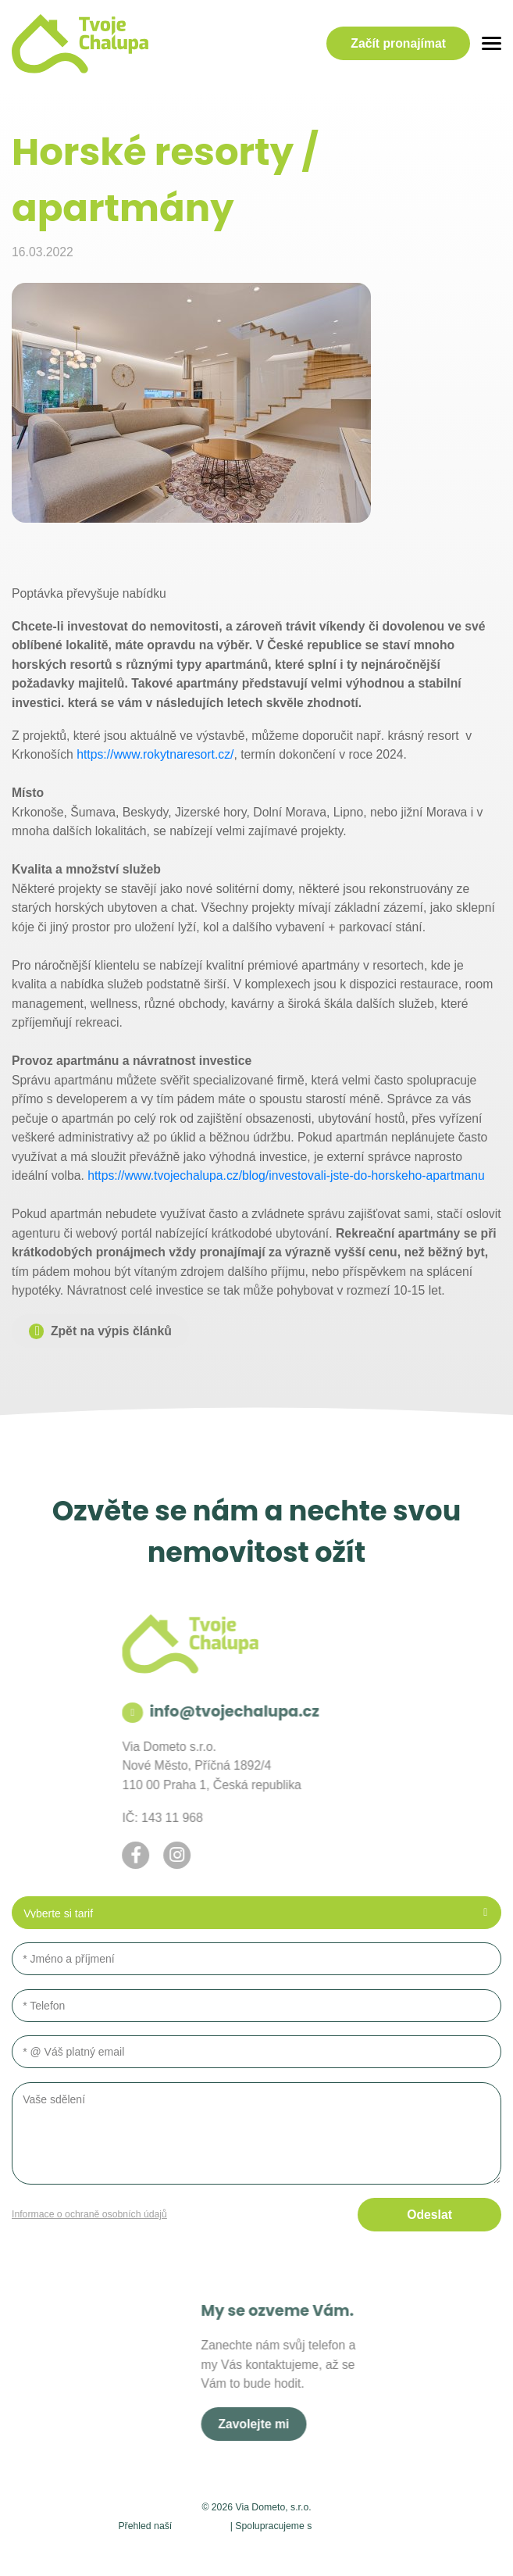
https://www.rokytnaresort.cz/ (155, 754)
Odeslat (429, 2214)
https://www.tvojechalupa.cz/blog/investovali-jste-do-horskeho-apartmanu (286, 1175)
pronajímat (398, 43)
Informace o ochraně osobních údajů (89, 2214)
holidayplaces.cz (355, 2525)
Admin (103, 2549)
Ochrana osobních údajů (297, 2549)
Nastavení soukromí (178, 2549)
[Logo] (80, 44)
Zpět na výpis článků (111, 1331)
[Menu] (491, 43)
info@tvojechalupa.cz (167, 1711)
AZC (414, 2549)
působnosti (201, 2525)
